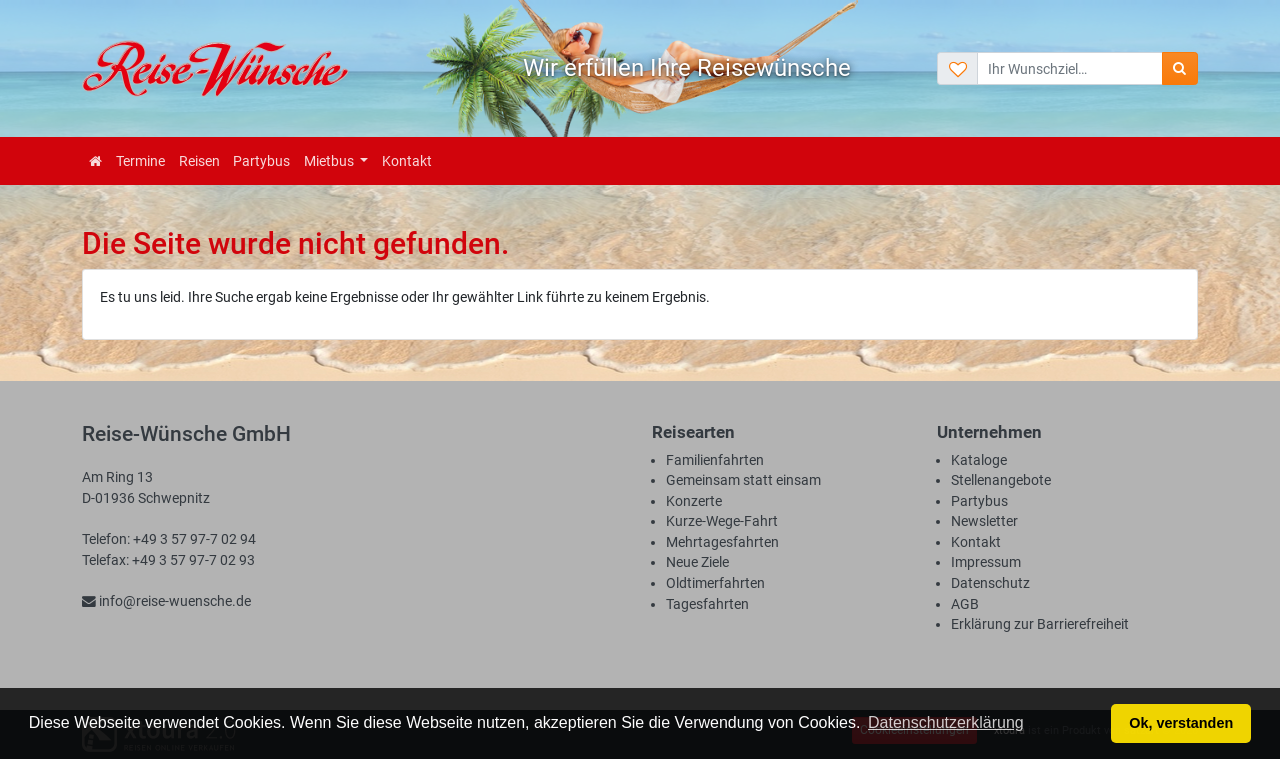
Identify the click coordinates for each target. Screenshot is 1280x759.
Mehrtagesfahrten (722, 542)
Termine (140, 161)
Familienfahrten (715, 460)
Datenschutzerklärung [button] (946, 722)
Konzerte (694, 501)
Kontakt (407, 161)
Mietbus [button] (330, 161)
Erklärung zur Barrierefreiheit (1040, 624)
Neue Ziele (697, 562)
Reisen (199, 161)
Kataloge (979, 460)
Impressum (986, 562)
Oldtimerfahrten (715, 583)
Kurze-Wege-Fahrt (722, 521)
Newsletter (984, 521)
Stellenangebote (1001, 480)
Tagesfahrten (707, 604)
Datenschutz (990, 583)
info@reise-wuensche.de (166, 601)
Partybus (261, 161)
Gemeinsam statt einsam (743, 480)
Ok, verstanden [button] (1181, 723)
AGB (965, 604)
